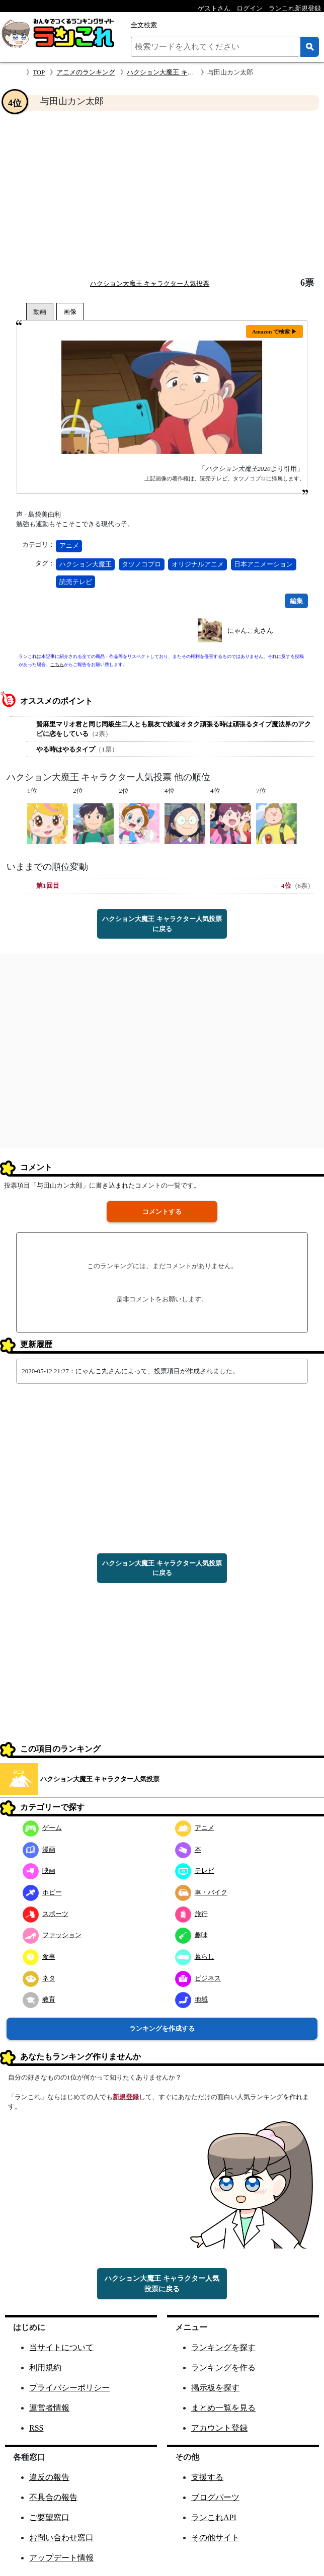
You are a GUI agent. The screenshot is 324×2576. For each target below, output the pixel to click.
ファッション (52, 1935)
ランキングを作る (223, 2367)
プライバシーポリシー (69, 2387)
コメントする (162, 1211)
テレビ (194, 1870)
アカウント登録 (219, 2428)
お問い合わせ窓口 (61, 2537)
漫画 (39, 1849)
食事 (39, 1956)
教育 (39, 1999)
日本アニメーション (263, 564)
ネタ (39, 1978)
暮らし (194, 1956)
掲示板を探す (215, 2387)
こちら (57, 664)
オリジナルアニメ (198, 564)
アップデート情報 (61, 2557)
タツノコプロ (141, 564)
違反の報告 (49, 2477)
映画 (39, 1870)
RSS (36, 2428)
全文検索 (144, 25)
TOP (39, 72)
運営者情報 (49, 2407)
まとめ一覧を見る (223, 2407)
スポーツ (45, 1914)
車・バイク (201, 1892)
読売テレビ (75, 582)
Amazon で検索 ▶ (274, 331)
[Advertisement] (162, 194)
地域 (191, 1999)
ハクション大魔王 (85, 564)
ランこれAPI (213, 2517)
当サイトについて (61, 2347)
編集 (296, 601)
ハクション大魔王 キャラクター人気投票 (186, 72)
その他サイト (215, 2537)
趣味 (191, 1935)
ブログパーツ (215, 2497)
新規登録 (126, 2097)
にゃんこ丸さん (250, 630)
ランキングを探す (223, 2347)
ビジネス (198, 1978)
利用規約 (45, 2367)
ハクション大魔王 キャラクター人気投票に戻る (161, 924)
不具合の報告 (53, 2497)
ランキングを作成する (162, 2028)
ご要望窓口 (49, 2517)
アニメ (69, 545)
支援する (207, 2477)
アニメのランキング (85, 72)
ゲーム (42, 1828)
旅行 (191, 1914)
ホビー (42, 1892)
